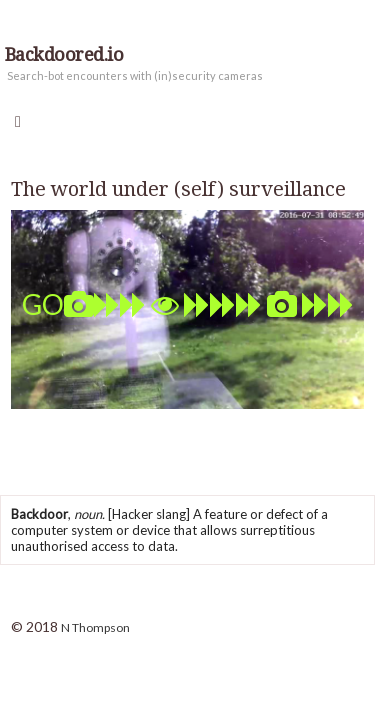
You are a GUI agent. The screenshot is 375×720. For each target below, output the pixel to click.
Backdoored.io (64, 55)
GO (188, 304)
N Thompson (95, 627)
